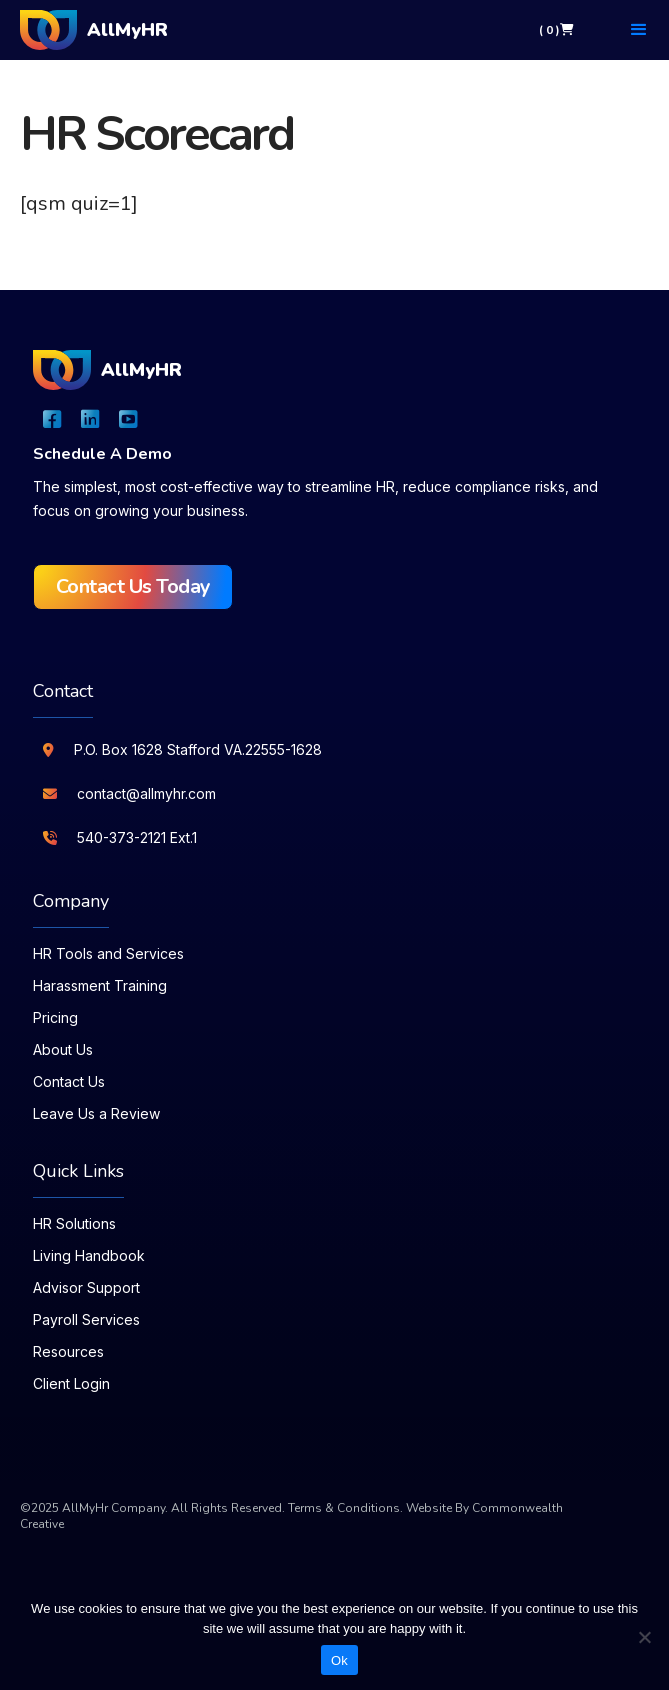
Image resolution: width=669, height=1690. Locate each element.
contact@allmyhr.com (146, 793)
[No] (644, 1637)
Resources (68, 1351)
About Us (63, 1049)
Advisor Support (86, 1287)
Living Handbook (89, 1255)
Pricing (55, 1017)
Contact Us (69, 1081)
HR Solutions (74, 1223)
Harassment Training (100, 985)
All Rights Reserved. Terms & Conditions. (287, 1508)
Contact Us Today (133, 586)
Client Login (71, 1383)
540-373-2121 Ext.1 (137, 837)
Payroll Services (86, 1319)
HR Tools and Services (108, 953)
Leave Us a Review (96, 1113)
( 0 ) (556, 30)
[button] (639, 30)
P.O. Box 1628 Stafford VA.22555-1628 (198, 749)
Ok (339, 1660)
